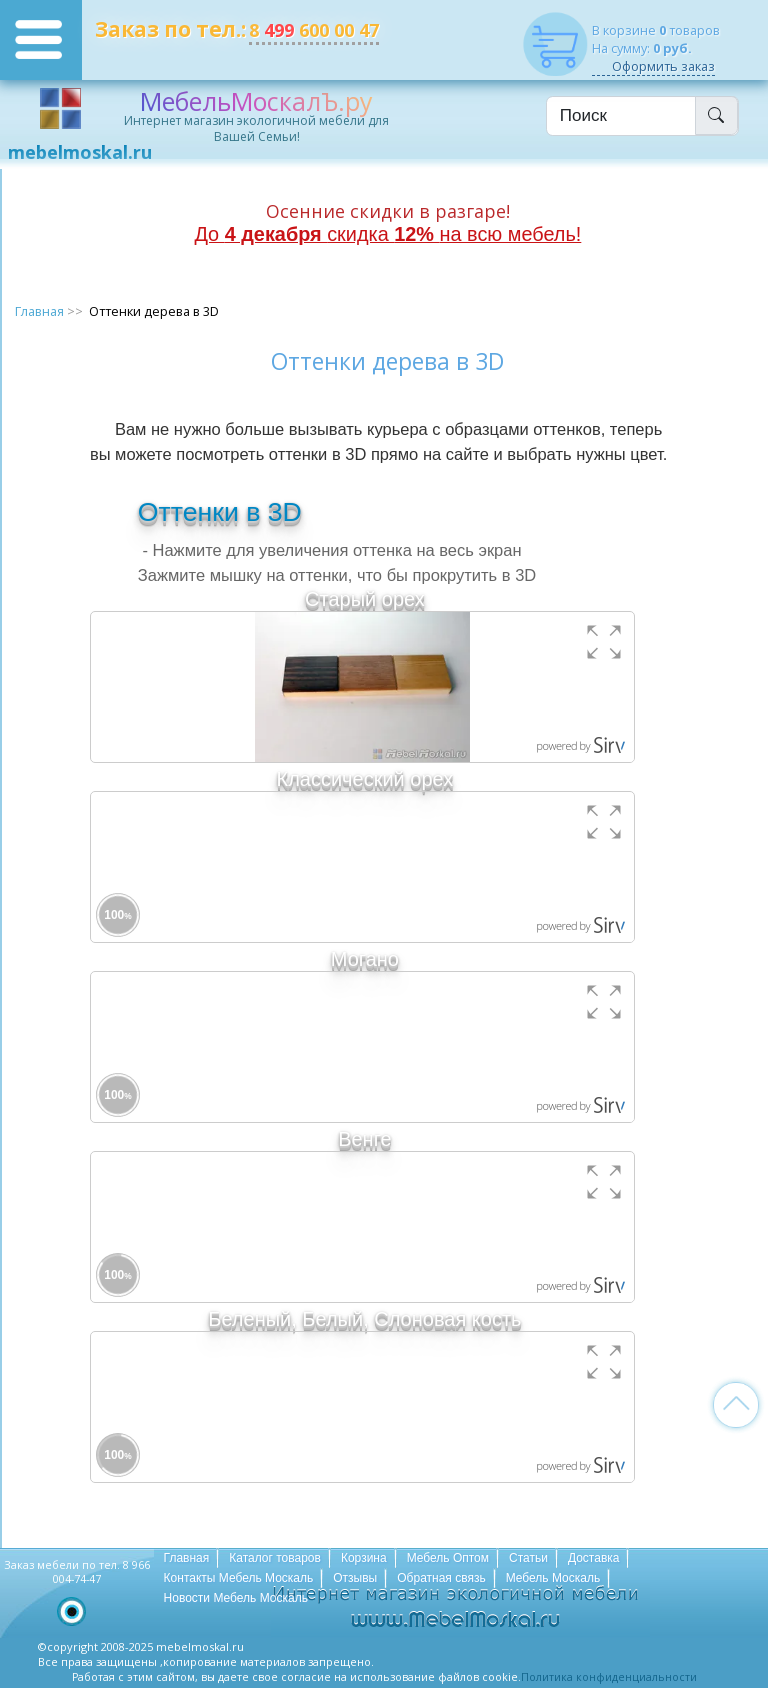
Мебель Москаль (553, 1578)
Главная (39, 311)
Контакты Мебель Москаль (239, 1578)
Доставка (594, 1558)
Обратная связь (441, 1578)
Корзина (364, 1558)
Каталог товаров (275, 1558)
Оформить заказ (663, 66)
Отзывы (355, 1578)
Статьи (528, 1558)
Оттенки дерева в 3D (154, 311)
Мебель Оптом (448, 1558)
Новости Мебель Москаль (236, 1598)
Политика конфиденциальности (609, 1677)
